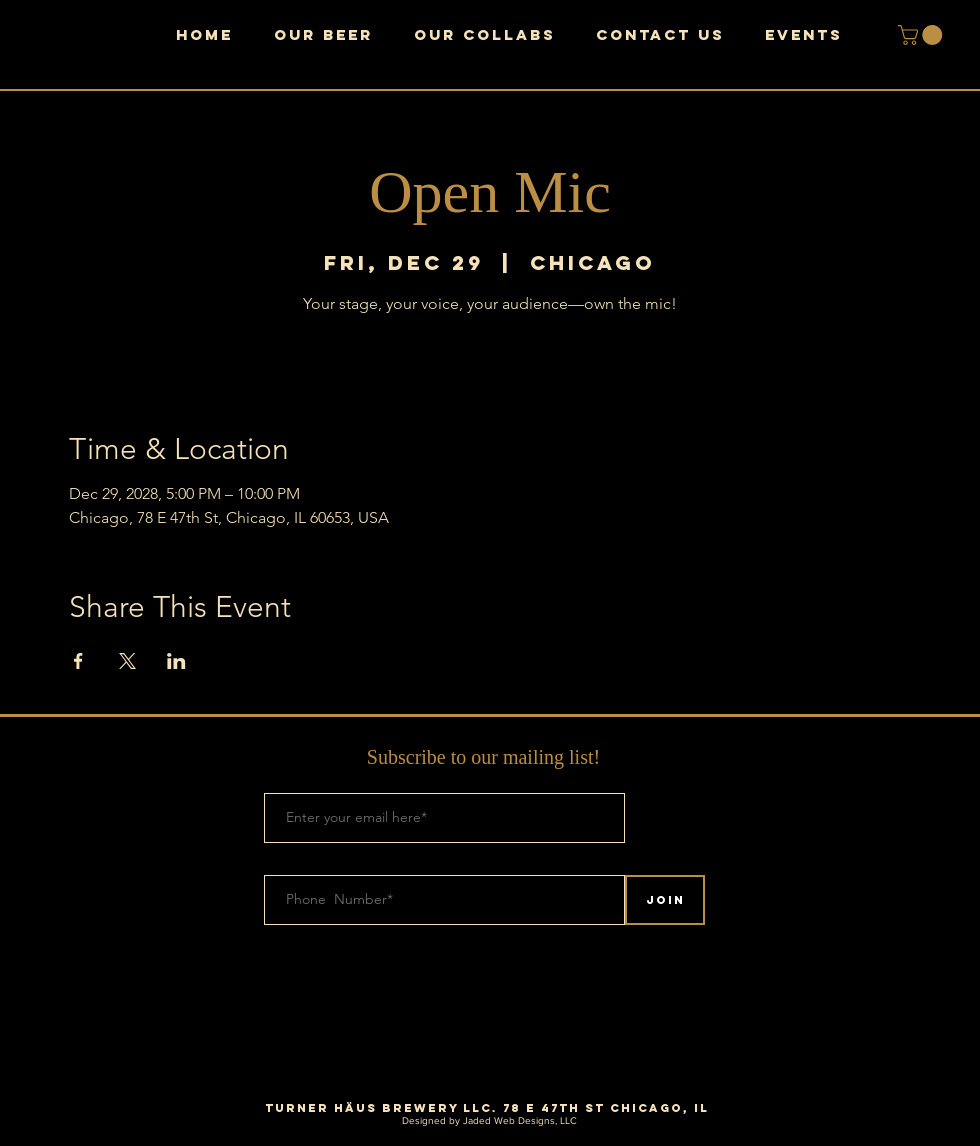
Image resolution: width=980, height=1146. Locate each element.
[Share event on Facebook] (78, 661)
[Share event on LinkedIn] (176, 661)
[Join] (665, 900)
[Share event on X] (127, 661)
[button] (922, 35)
